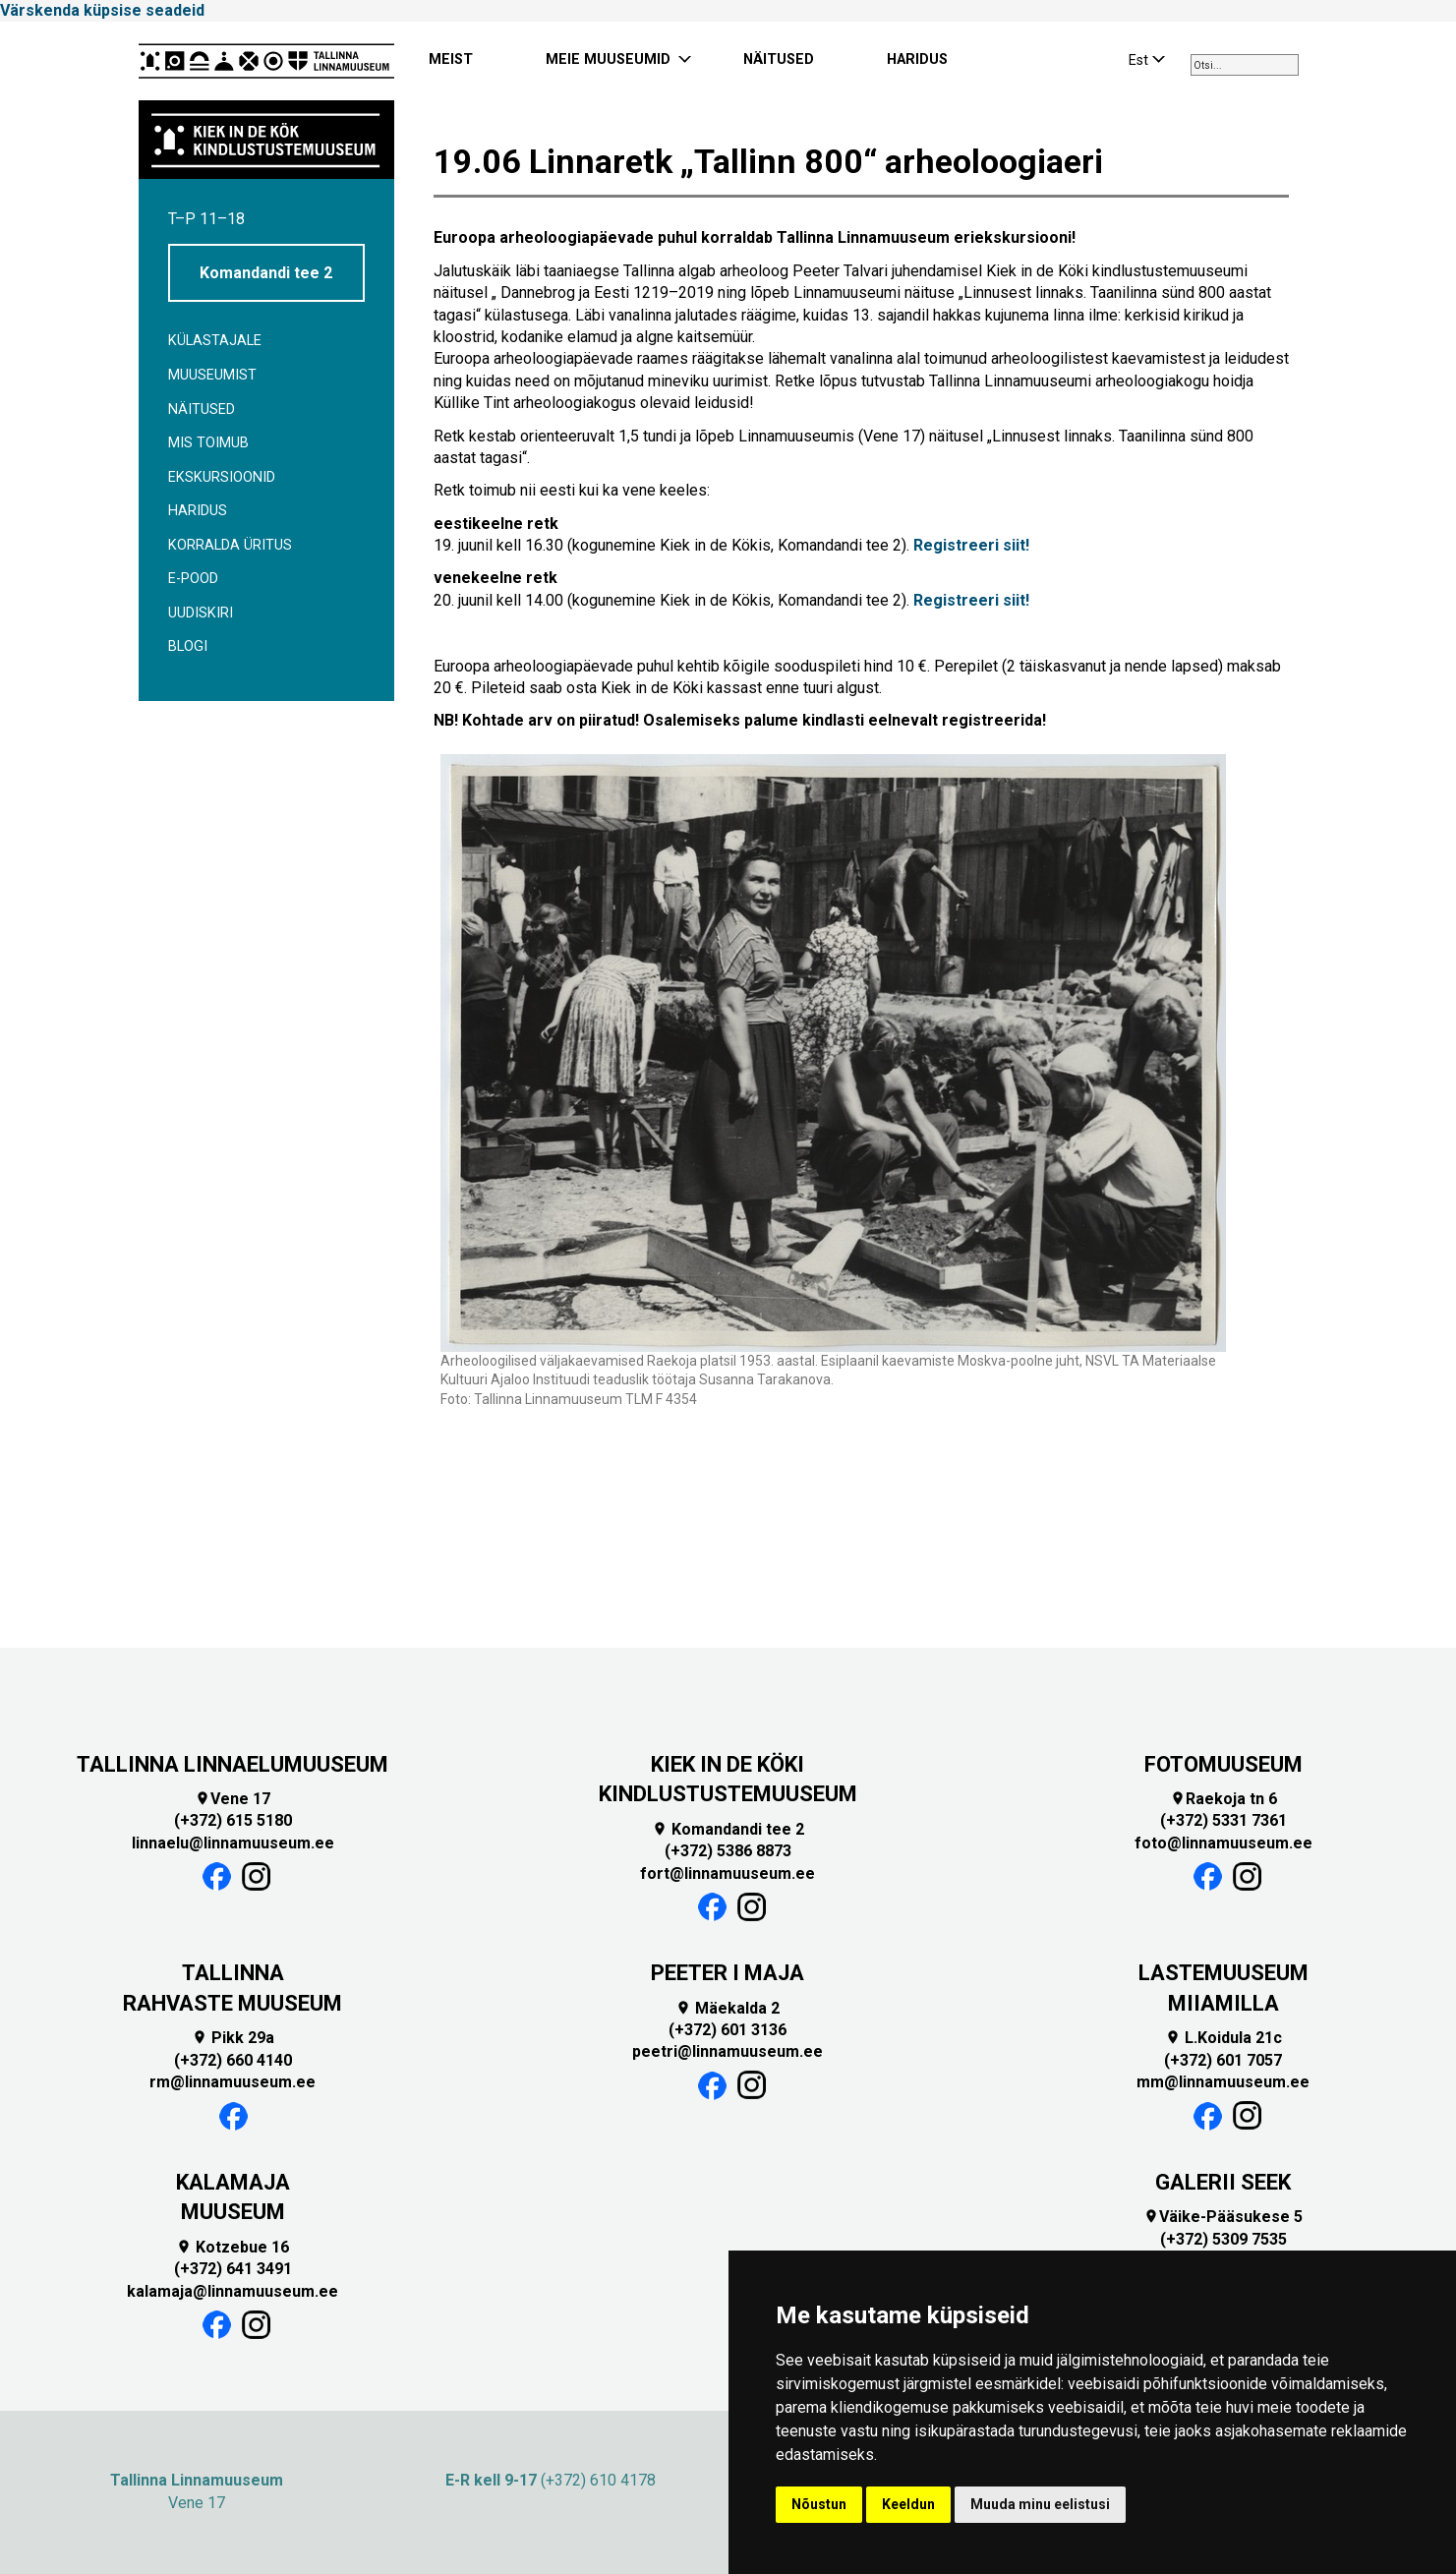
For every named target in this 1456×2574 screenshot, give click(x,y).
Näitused (201, 409)
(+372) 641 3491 (233, 2268)
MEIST (451, 59)
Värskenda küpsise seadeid (102, 10)
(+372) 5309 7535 (1223, 2239)
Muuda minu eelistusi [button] (1040, 2504)
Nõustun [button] (818, 2504)
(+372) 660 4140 (233, 2060)
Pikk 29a (233, 2037)
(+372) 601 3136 (727, 2029)
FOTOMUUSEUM (1223, 1764)
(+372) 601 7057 (1223, 2060)
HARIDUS (917, 59)
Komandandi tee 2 (266, 272)
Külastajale (215, 340)
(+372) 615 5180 (233, 1820)
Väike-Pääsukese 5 (1223, 2216)
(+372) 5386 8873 (728, 1851)
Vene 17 (232, 1798)
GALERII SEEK (1223, 2182)
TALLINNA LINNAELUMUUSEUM (232, 1764)
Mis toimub (208, 443)
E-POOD (193, 578)
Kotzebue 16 (232, 2247)
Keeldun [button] (908, 2504)
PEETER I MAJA (727, 1972)
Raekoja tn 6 (1223, 1798)
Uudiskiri (200, 613)
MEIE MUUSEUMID (608, 59)
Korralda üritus (230, 545)
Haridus (197, 510)
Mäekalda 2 (727, 2008)
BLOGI (187, 646)
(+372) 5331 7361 (1223, 1820)
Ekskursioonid (221, 477)
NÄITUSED (778, 59)
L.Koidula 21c (1223, 2037)
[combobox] (1245, 65)
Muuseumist (212, 375)
